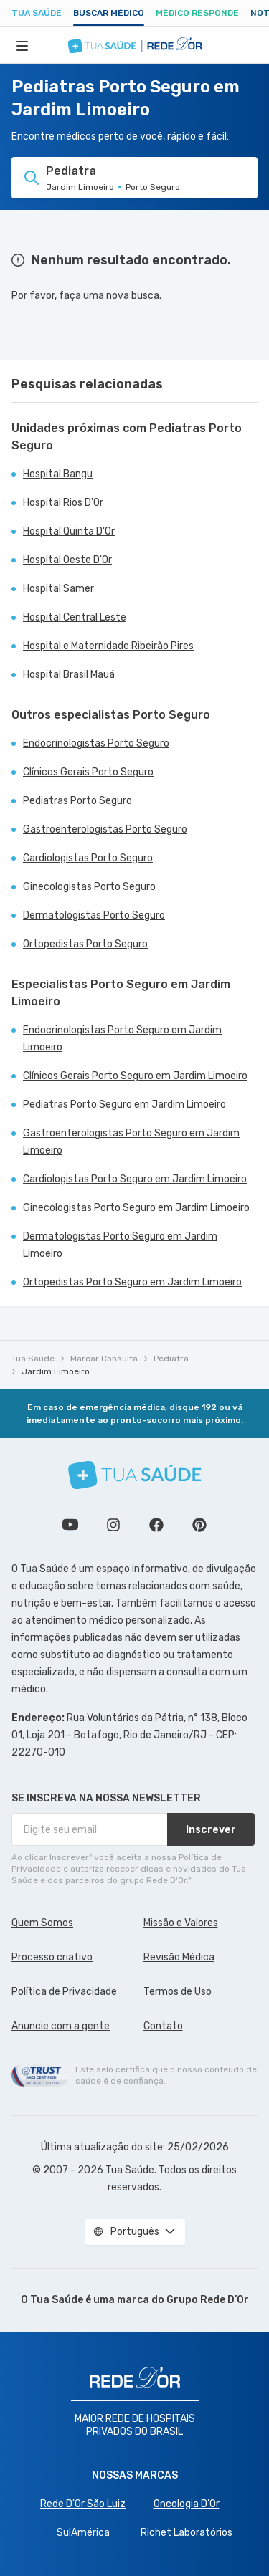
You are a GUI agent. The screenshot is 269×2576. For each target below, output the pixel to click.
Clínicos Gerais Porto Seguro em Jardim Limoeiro (135, 1076)
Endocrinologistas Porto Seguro (96, 743)
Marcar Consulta (104, 1359)
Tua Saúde (36, 13)
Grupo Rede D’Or (207, 2300)
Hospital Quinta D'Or (69, 531)
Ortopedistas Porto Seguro (85, 944)
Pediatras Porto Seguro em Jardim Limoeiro (124, 1104)
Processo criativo (52, 1957)
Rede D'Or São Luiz (83, 2504)
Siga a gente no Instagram (113, 1525)
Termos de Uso (177, 1992)
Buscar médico (108, 13)
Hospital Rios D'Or (63, 503)
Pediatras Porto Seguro (77, 801)
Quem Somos (42, 1923)
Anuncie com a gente (60, 2026)
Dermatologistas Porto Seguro (94, 915)
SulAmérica (83, 2533)
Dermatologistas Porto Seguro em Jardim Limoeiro (120, 1245)
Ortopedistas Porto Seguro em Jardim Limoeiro (132, 1282)
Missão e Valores (180, 1923)
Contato (163, 2026)
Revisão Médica (178, 1957)
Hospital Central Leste (74, 617)
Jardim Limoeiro (56, 1371)
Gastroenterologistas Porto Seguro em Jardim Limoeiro (131, 1142)
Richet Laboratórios (186, 2533)
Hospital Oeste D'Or (67, 560)
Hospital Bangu (58, 474)
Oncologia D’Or (187, 2504)
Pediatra (171, 1359)
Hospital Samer (58, 589)
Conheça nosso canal (70, 1525)
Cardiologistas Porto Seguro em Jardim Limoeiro (135, 1179)
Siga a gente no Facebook (156, 1525)
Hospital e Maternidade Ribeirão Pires (108, 646)
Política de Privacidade (64, 1992)
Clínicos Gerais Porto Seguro (88, 772)
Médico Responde (197, 13)
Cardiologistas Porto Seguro (88, 858)
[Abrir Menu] (22, 45)
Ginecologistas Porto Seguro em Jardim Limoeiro (136, 1208)
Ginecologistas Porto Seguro (89, 887)
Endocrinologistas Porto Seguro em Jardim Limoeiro (122, 1038)
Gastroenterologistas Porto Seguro (105, 829)
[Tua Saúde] (135, 1475)
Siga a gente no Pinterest (199, 1525)
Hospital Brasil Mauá (69, 675)
